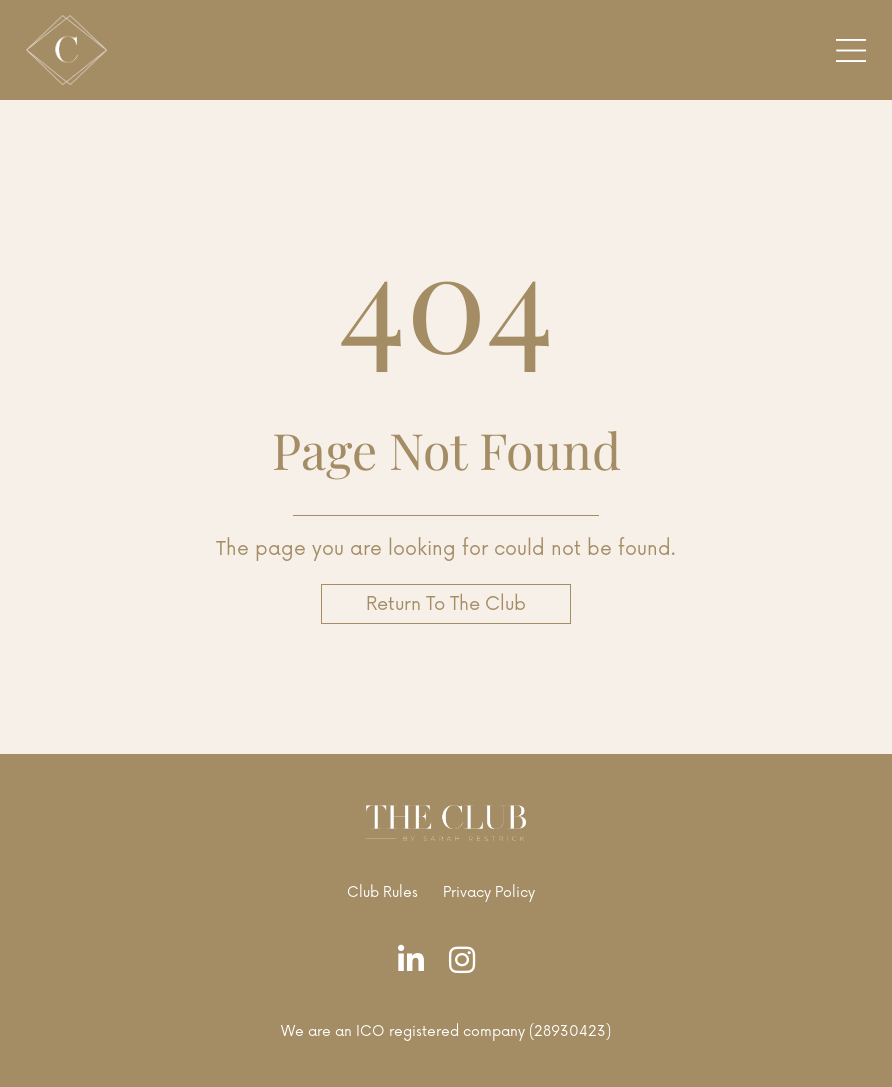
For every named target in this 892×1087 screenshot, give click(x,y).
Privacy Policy (489, 892)
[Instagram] (467, 961)
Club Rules (382, 892)
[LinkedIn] (416, 961)
